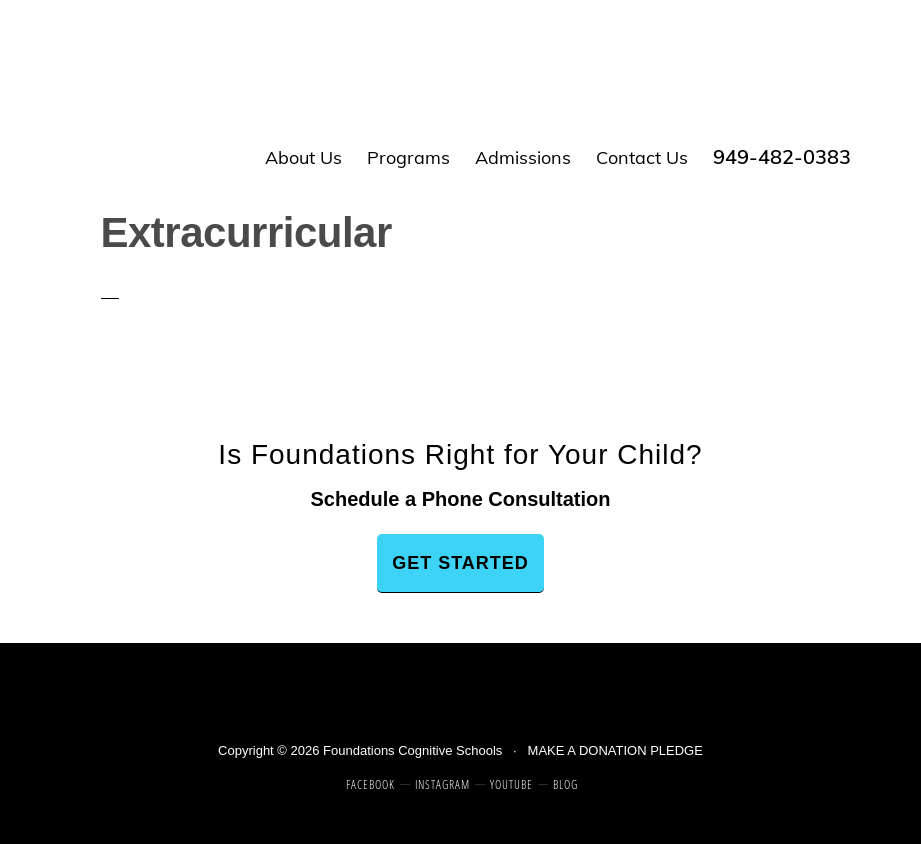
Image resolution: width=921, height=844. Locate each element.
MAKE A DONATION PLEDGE (615, 750)
